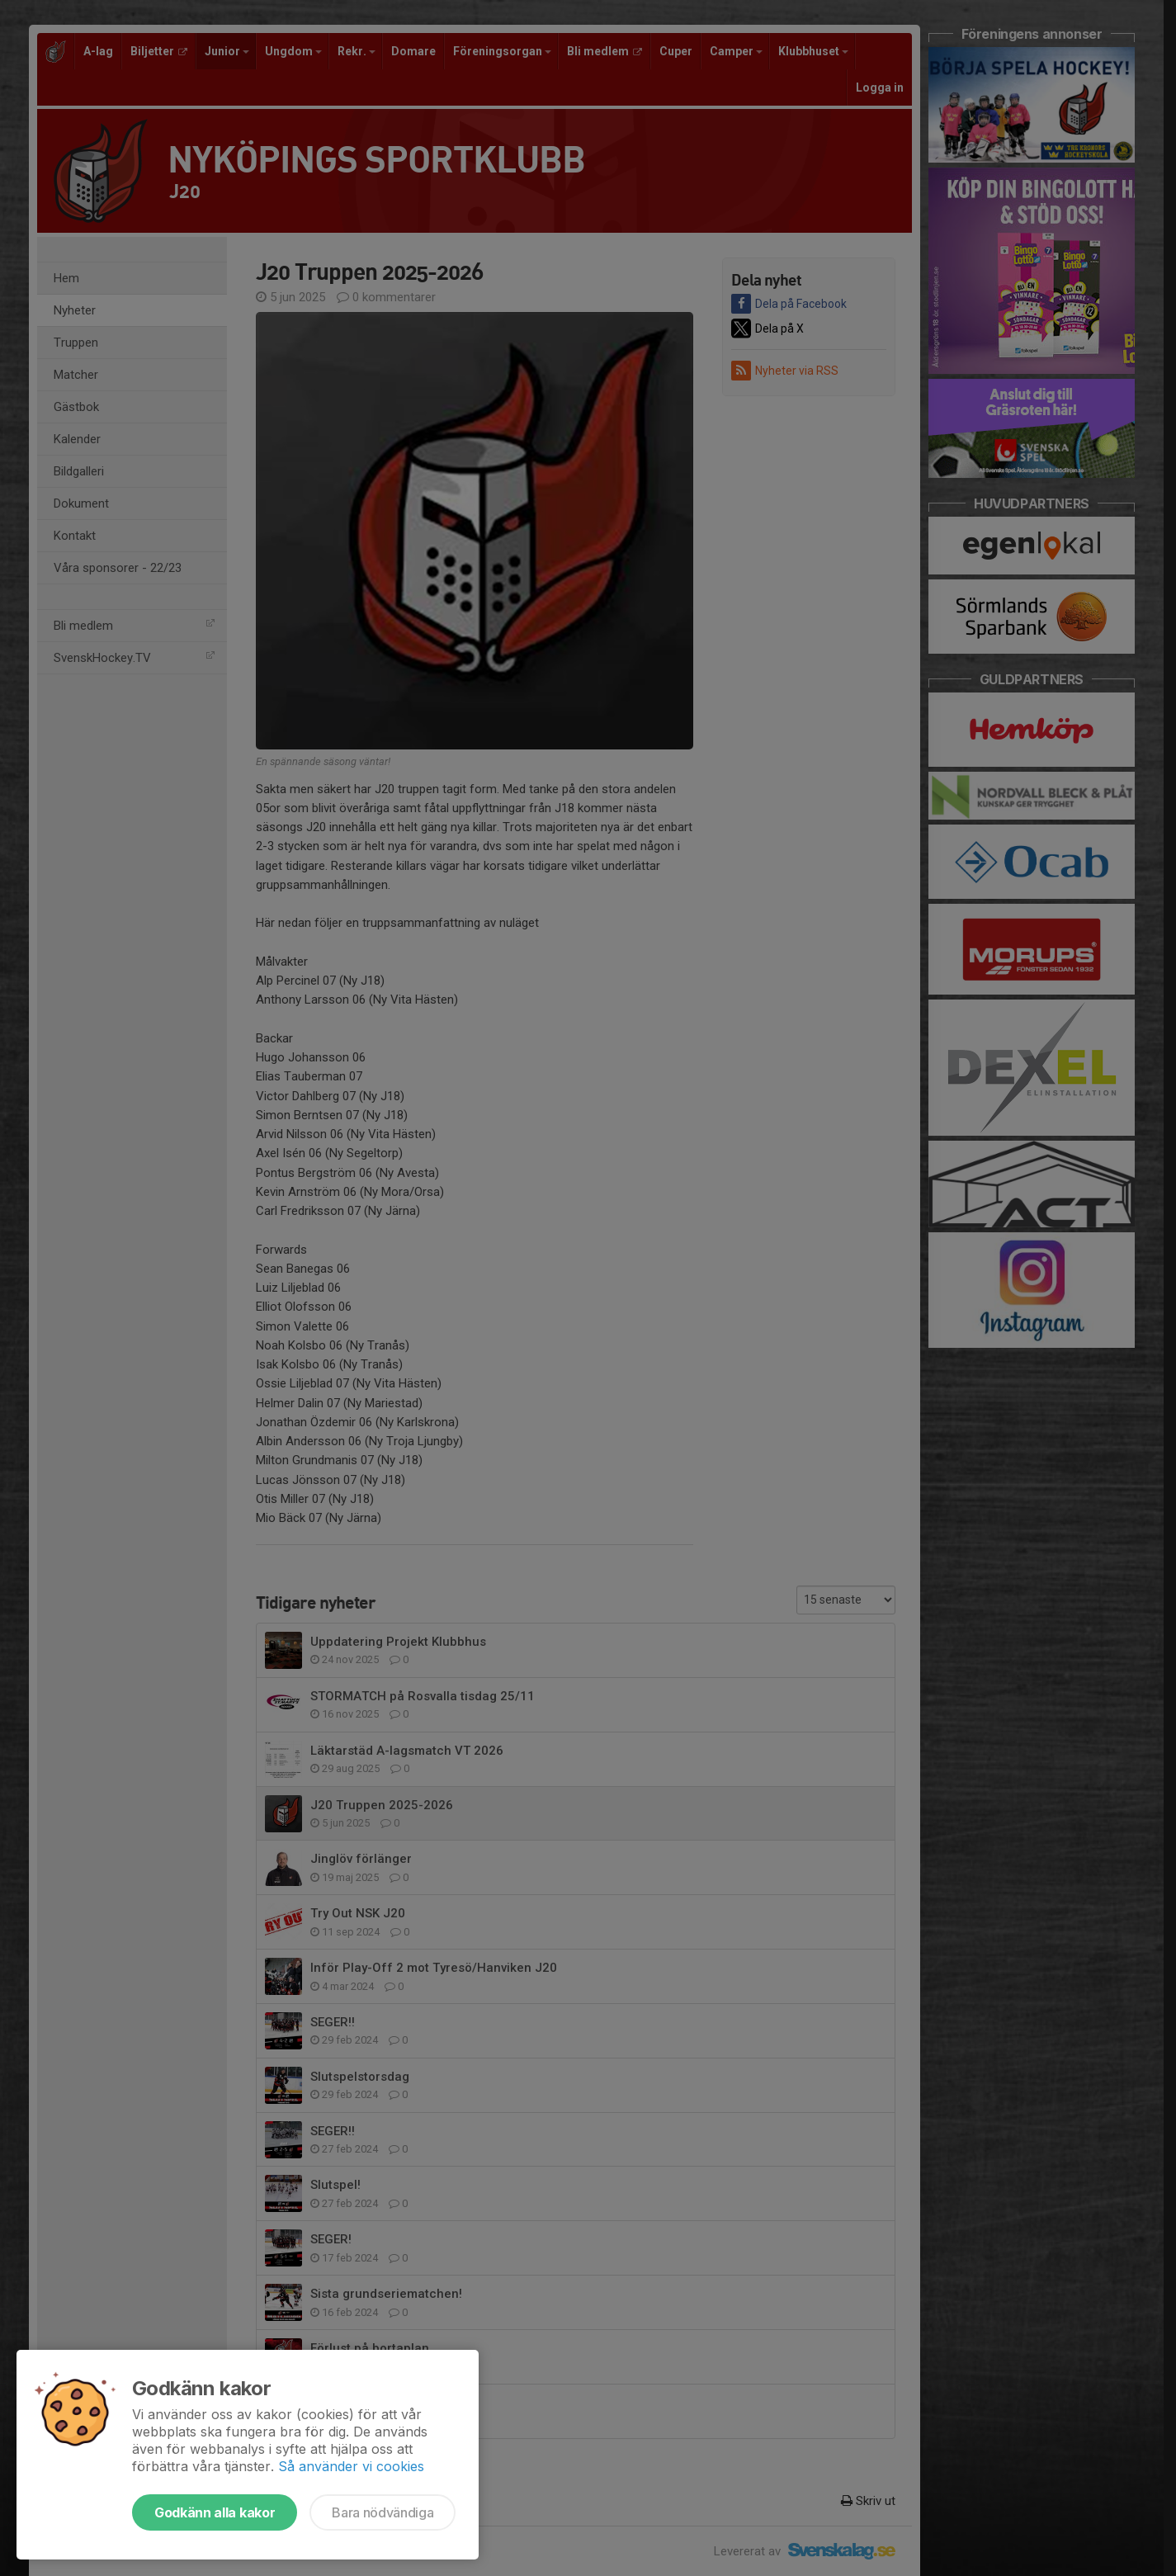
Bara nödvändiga (382, 2512)
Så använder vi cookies (351, 2466)
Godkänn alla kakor (214, 2512)
